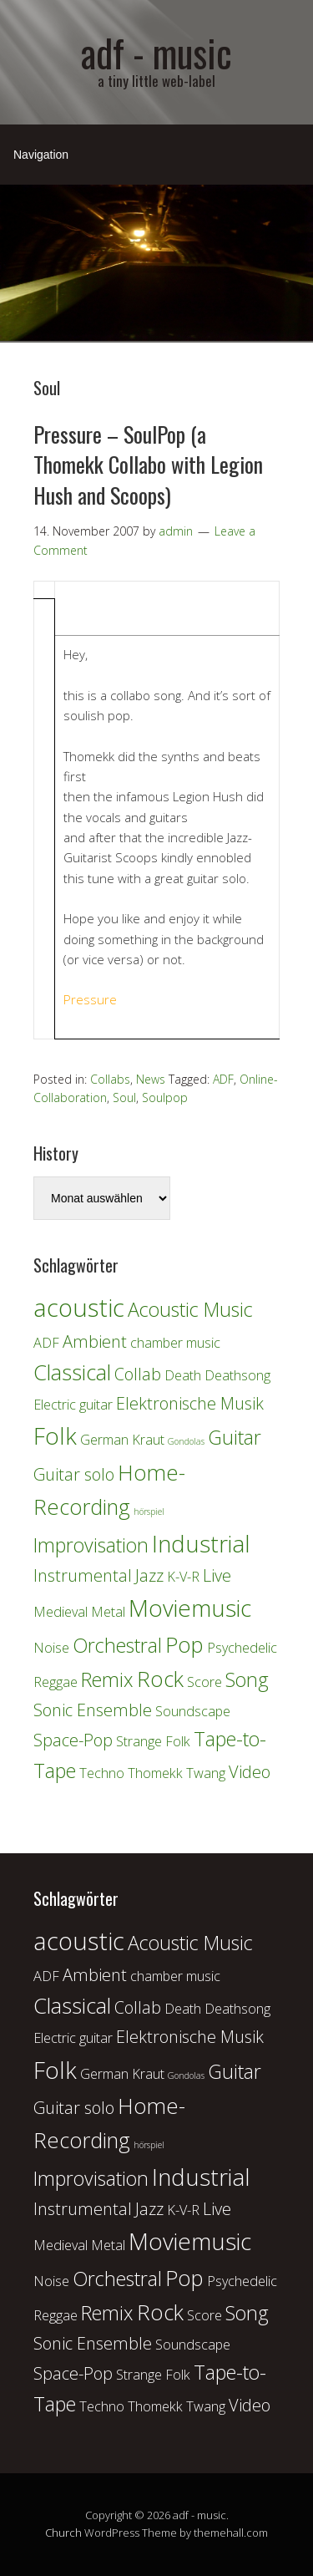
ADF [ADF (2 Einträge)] (46, 1343)
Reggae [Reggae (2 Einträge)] (55, 1682)
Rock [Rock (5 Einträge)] (160, 1679)
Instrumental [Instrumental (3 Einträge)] (82, 1575)
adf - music (156, 52)
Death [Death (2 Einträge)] (182, 1375)
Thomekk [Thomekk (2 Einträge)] (155, 1773)
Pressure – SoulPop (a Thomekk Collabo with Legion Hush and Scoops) (148, 464)
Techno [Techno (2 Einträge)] (101, 1773)
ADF (223, 1079)
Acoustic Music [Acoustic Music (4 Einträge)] (190, 1309)
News (150, 1079)
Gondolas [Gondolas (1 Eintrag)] (186, 1441)
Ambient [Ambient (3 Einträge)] (95, 1341)
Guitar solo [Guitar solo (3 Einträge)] (73, 1474)
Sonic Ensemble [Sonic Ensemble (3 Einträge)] (92, 1710)
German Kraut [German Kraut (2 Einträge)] (122, 1439)
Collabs (110, 1079)
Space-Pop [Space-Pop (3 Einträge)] (73, 1740)
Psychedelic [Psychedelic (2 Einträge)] (242, 1648)
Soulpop (165, 1097)
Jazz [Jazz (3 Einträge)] (149, 1575)
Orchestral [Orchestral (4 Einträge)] (117, 1645)
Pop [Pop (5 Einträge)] (184, 1644)
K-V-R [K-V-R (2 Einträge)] (183, 1576)
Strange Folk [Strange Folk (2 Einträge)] (153, 1741)
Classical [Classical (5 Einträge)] (72, 1372)
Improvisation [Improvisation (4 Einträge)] (91, 1545)
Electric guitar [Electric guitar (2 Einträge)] (73, 1404)
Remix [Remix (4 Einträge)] (107, 1679)
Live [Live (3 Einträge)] (217, 1575)
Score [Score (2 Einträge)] (204, 1682)
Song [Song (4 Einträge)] (247, 1679)
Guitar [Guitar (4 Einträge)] (234, 1437)
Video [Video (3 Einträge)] (249, 1772)
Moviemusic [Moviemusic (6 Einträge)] (190, 1607)
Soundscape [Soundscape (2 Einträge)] (192, 1711)
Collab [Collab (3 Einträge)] (137, 1374)
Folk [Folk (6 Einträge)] (55, 1435)
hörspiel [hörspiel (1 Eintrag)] (149, 1511)
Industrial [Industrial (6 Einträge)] (201, 1543)
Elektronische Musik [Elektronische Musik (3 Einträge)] (190, 1403)
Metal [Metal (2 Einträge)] (108, 1612)
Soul (124, 1097)
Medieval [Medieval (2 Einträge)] (60, 1612)
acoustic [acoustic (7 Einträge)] (78, 1307)
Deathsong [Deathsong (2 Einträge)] (237, 1375)
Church (63, 2532)
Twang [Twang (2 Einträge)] (205, 1773)
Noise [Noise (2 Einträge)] (51, 1648)
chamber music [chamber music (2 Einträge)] (175, 1343)
